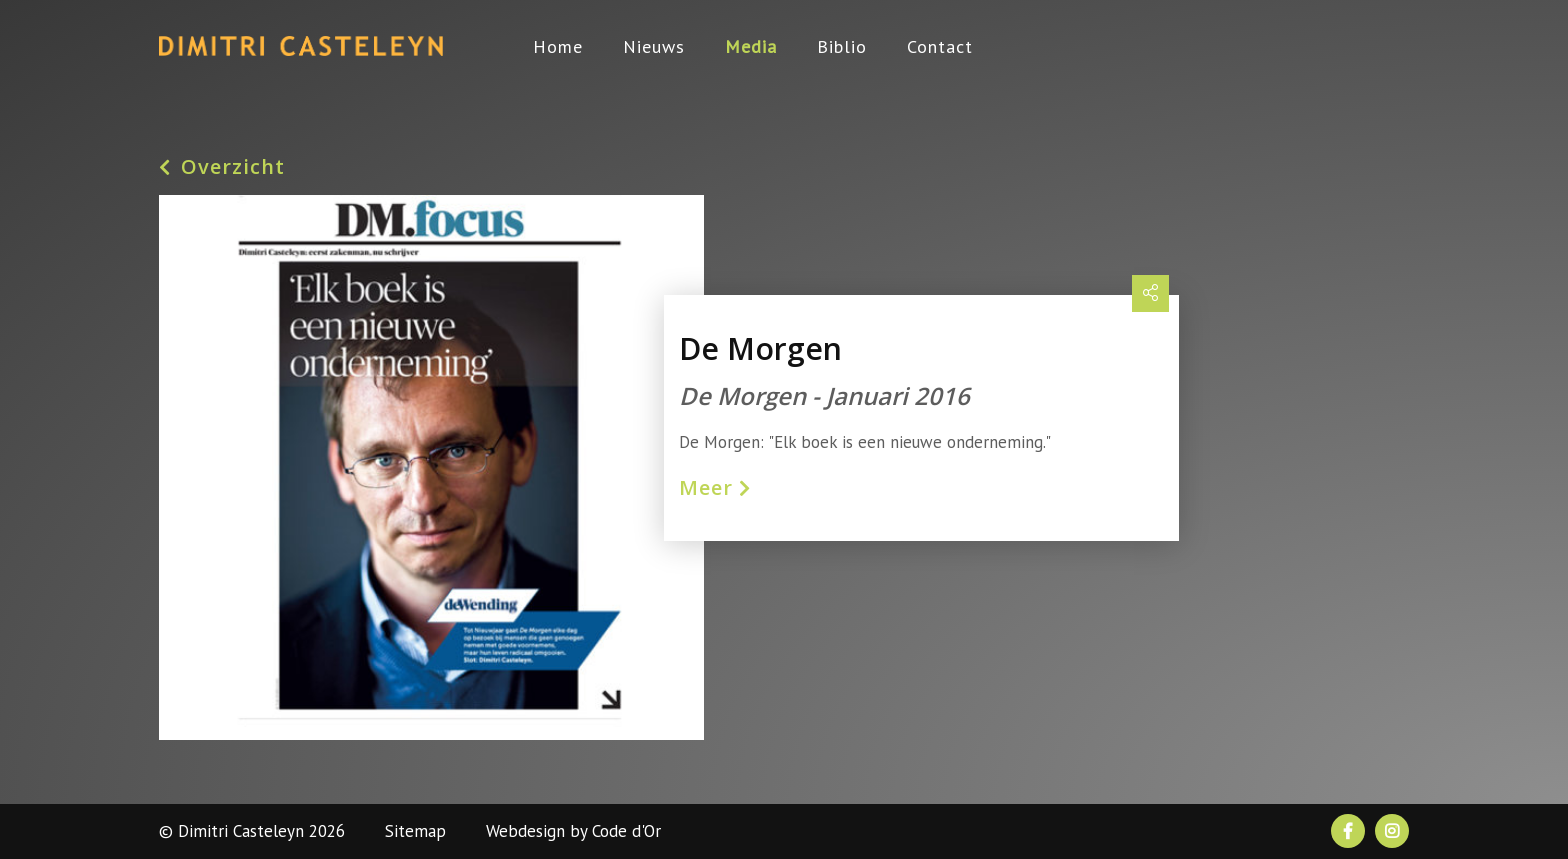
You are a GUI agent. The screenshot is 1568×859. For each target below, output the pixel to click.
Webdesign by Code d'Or (573, 831)
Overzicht (222, 167)
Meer (715, 488)
